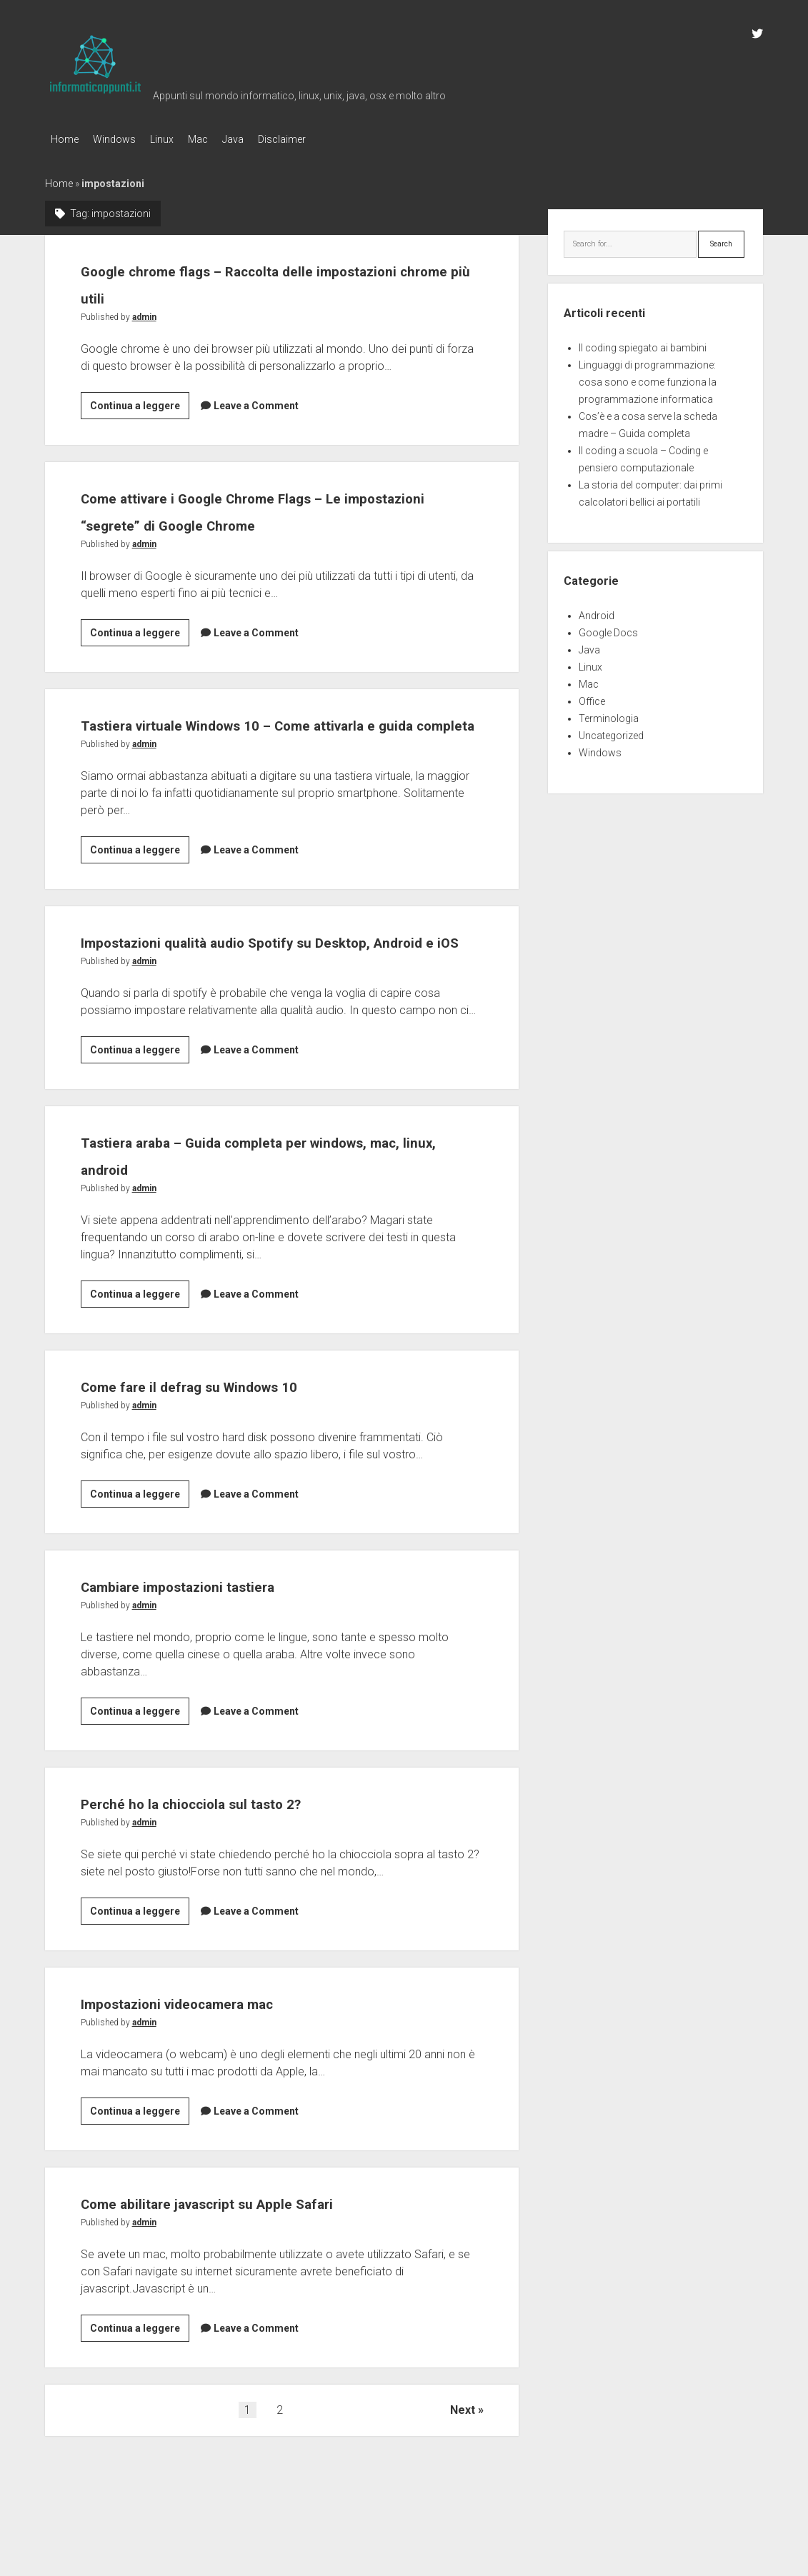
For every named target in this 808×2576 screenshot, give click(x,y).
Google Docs (608, 628)
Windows (121, 139)
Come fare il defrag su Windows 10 (239, 1435)
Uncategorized (611, 731)
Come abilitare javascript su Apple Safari (267, 2252)
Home (65, 139)
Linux (176, 139)
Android (596, 611)
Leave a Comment (256, 401)
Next (462, 2460)
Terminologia (609, 714)
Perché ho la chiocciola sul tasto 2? (241, 1852)
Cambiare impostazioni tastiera (222, 1635)
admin (144, 313)
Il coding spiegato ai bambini (643, 343)
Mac (219, 139)
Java (261, 139)
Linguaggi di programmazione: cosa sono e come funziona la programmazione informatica (648, 378)
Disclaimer (317, 139)
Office (592, 697)
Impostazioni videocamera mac (223, 2052)
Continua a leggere (139, 403)
